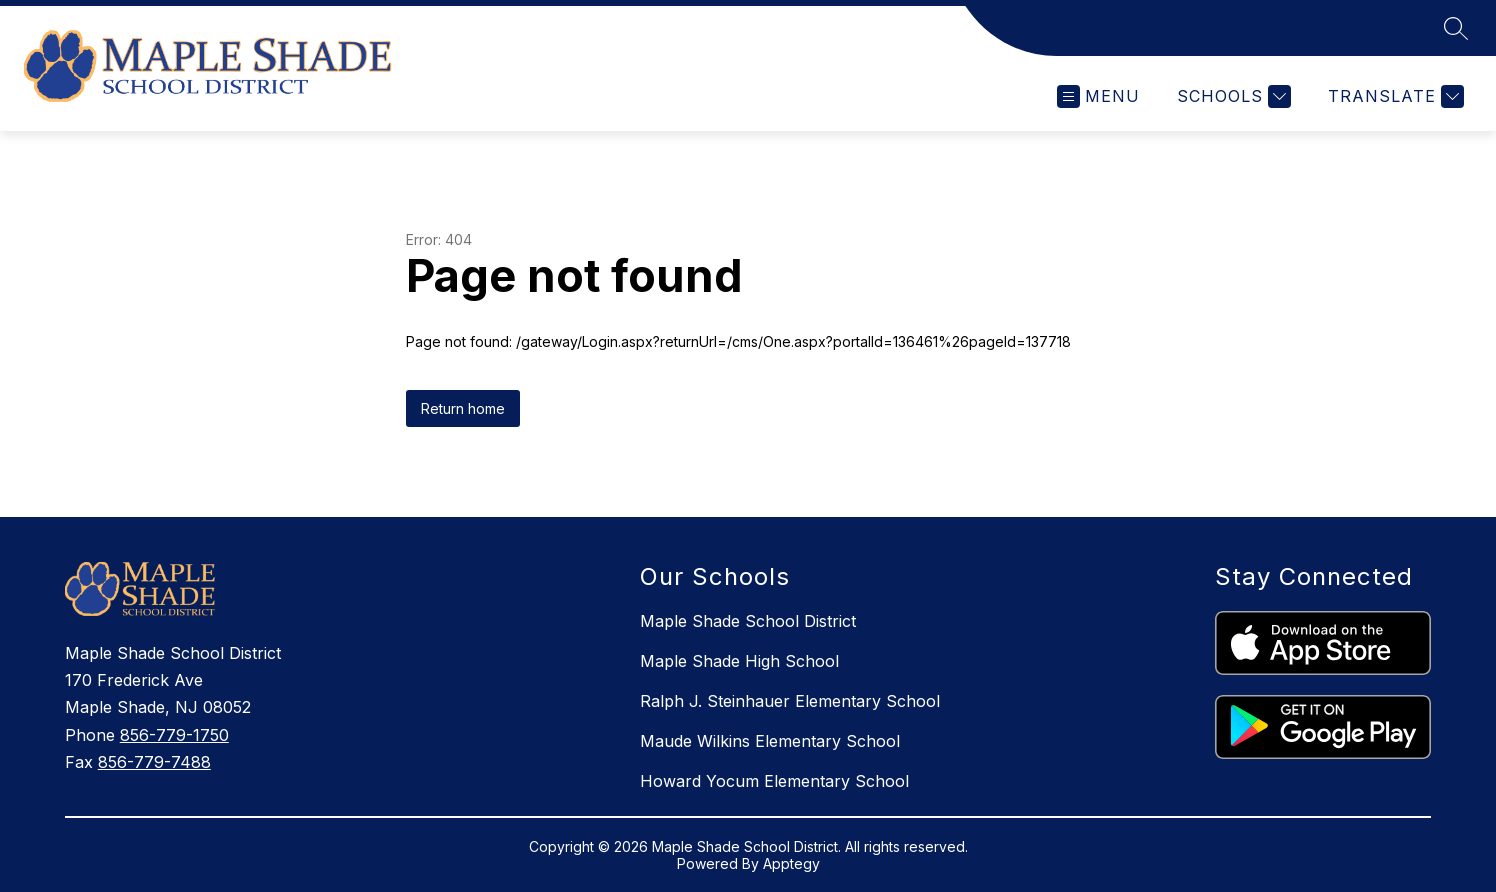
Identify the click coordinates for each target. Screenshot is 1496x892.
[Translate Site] (1393, 96)
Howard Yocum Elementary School (774, 781)
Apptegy (791, 863)
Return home (463, 408)
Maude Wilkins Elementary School (770, 741)
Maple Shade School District (748, 621)
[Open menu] (1098, 96)
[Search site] (1456, 28)
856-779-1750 (174, 735)
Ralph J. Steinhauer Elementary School (790, 701)
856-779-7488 (154, 762)
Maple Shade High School (739, 661)
